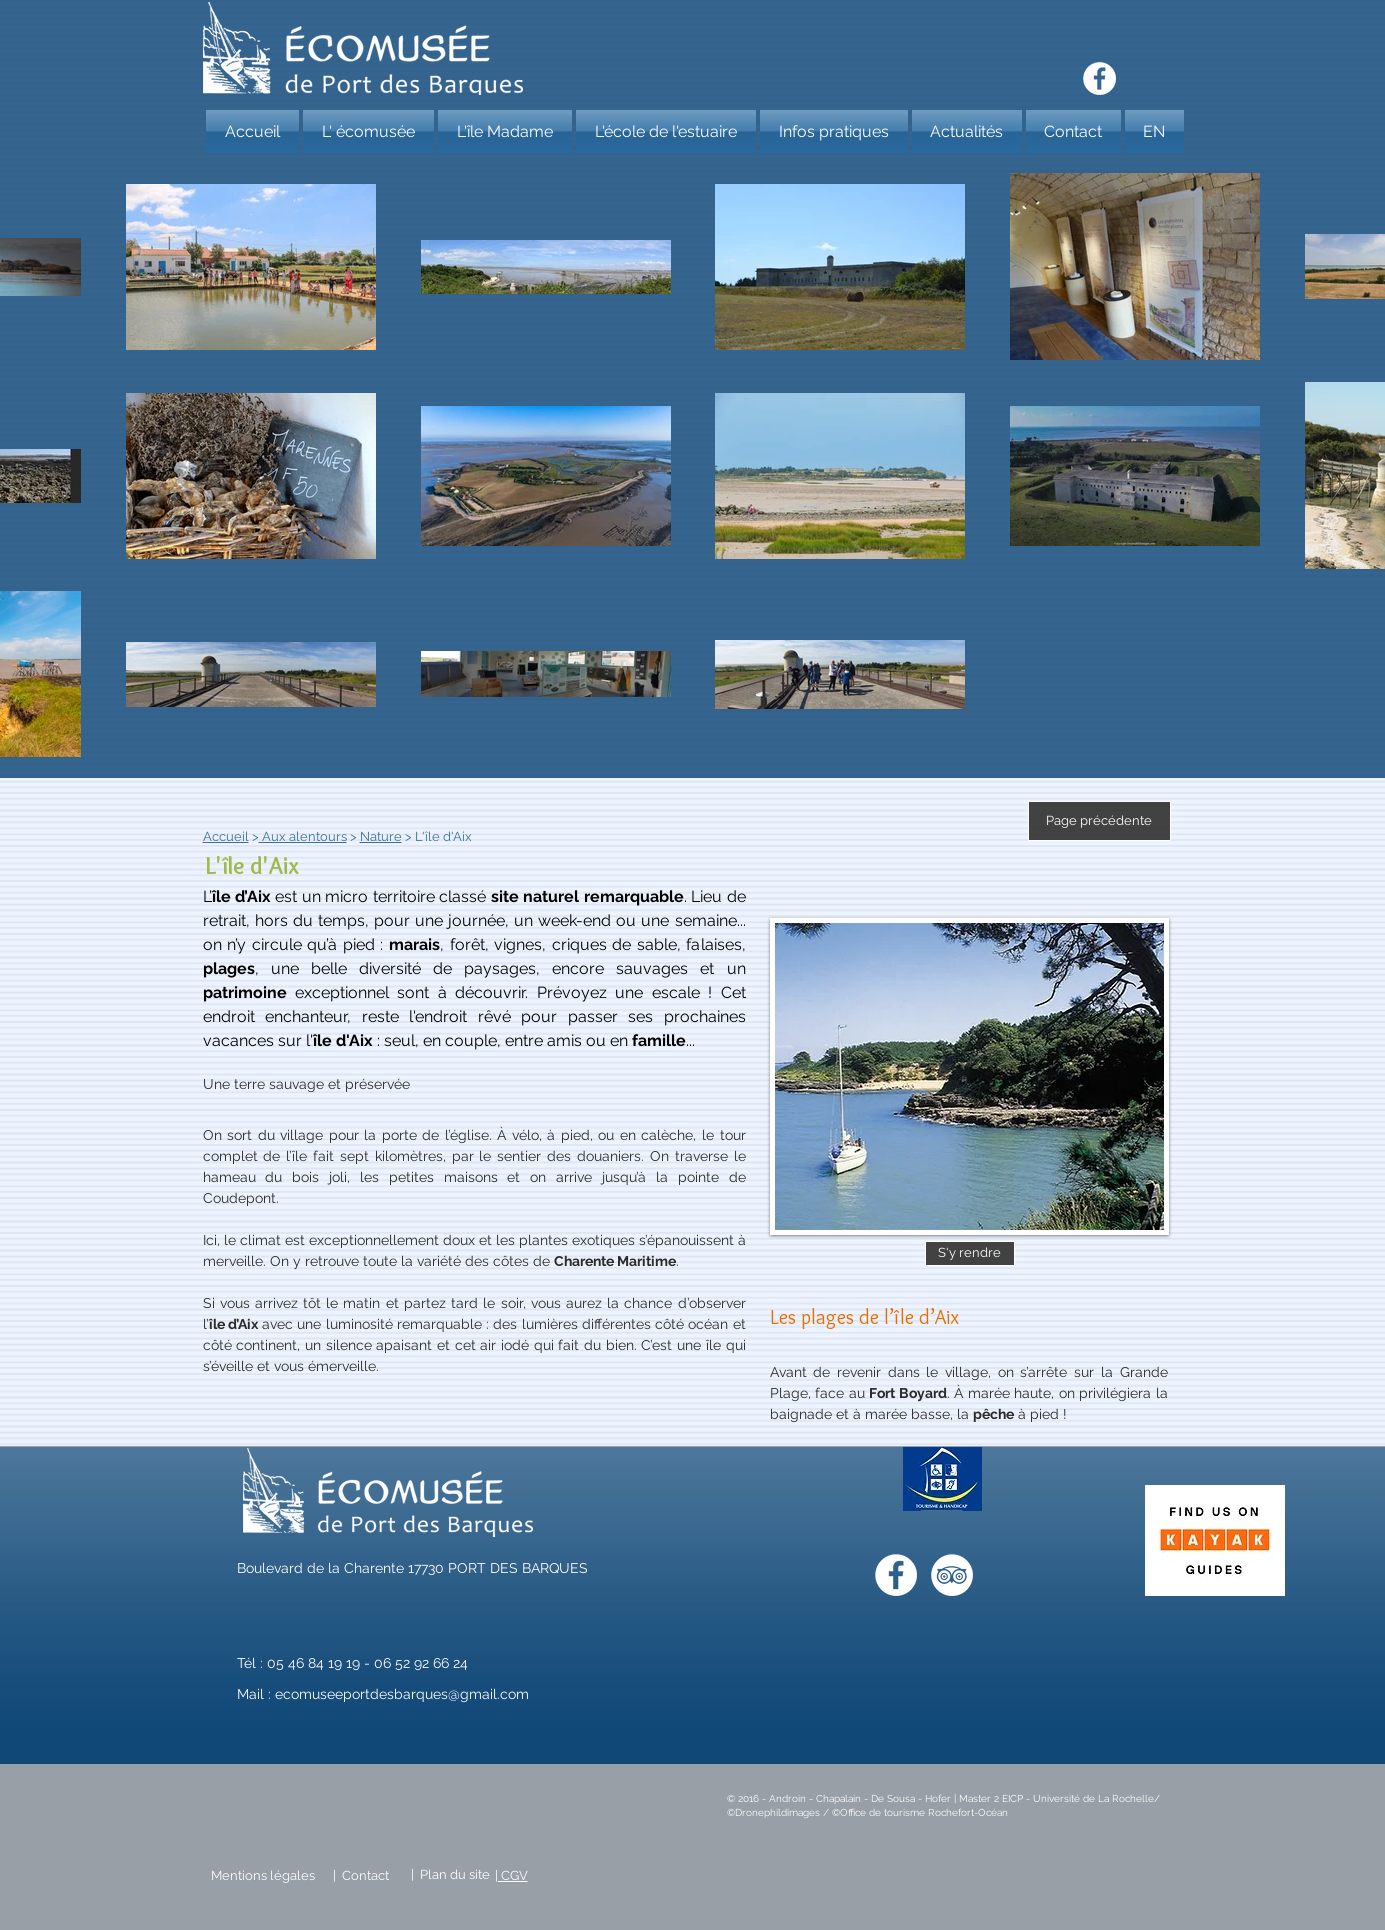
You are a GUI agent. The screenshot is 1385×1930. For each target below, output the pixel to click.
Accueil (226, 836)
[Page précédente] (1099, 821)
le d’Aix (243, 896)
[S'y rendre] (970, 1253)
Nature (381, 836)
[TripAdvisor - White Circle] (952, 1575)
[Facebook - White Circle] (1099, 78)
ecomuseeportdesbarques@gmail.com (402, 1694)
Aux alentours (303, 836)
